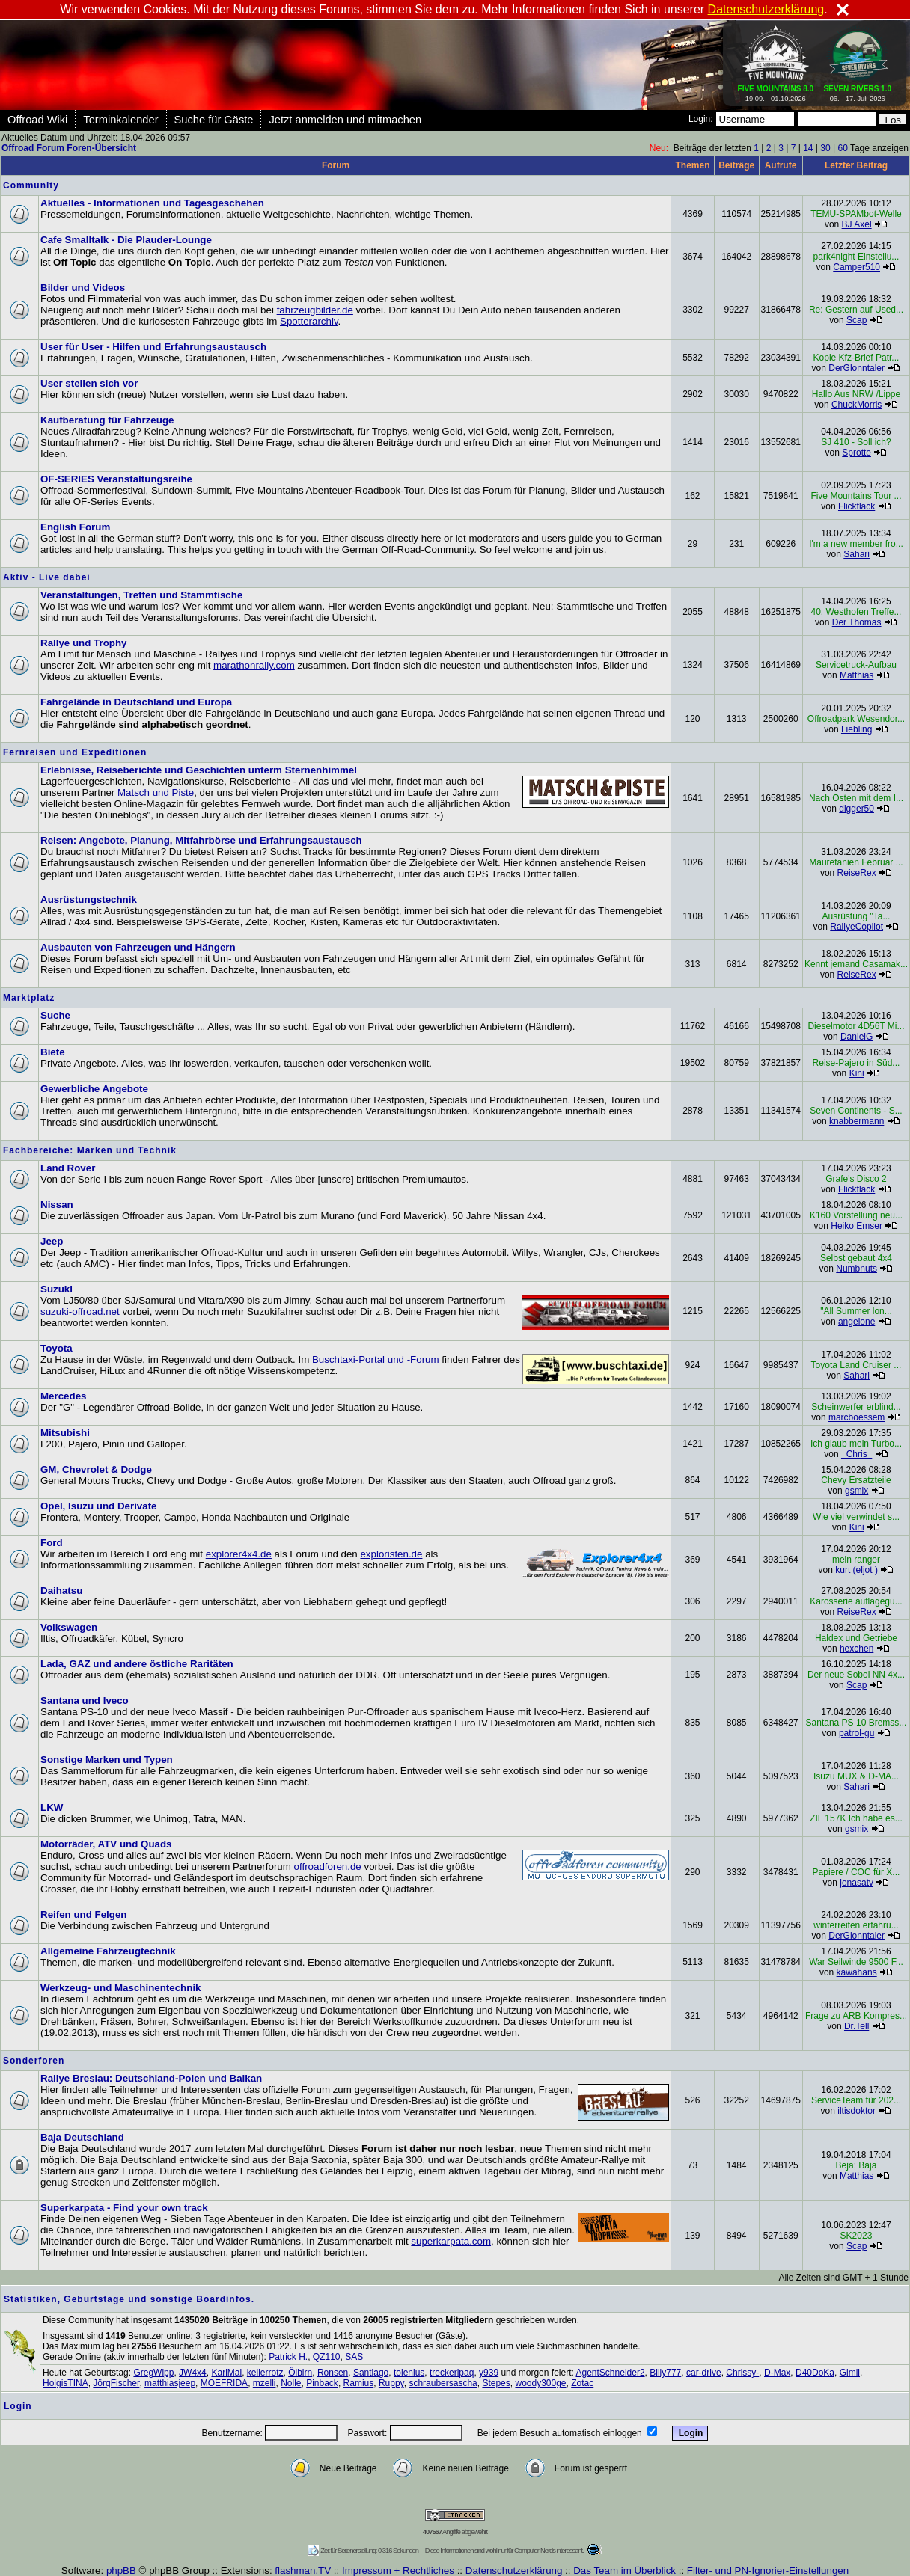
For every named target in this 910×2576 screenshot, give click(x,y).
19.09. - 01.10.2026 (776, 90)
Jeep (51, 1241)
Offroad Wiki (37, 120)
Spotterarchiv (309, 321)
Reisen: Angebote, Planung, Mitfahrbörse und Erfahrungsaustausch (201, 840)
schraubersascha (443, 2383)
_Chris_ (856, 1454)
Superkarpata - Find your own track (124, 2207)
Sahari (856, 554)
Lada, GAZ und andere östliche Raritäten (136, 1663)
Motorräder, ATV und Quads (106, 1844)
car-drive (703, 2372)
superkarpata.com (451, 2241)
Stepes (496, 2383)
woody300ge (540, 2383)
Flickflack (856, 506)
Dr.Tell (856, 2026)
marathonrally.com (254, 665)
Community (31, 185)
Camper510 (856, 267)
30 (825, 148)
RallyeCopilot (856, 926)
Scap (856, 320)
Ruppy (391, 2383)
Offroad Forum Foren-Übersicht (68, 148)
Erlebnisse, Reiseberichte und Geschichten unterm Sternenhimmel (198, 770)
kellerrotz (265, 2372)
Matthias (856, 675)
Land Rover (67, 1168)
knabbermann (856, 1121)
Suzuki (56, 1289)
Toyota (56, 1348)
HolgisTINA (65, 2383)
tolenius (409, 2372)
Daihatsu (61, 1590)
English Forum (75, 527)
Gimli (850, 2372)
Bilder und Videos (82, 287)
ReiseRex (856, 873)
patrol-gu (856, 1733)
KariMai (226, 2372)
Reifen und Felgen (83, 1914)
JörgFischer (116, 2383)
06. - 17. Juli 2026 (857, 90)
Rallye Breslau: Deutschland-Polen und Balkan (151, 2078)
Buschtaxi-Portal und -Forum (375, 1359)
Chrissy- (742, 2372)
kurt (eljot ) (856, 1570)
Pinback (322, 2383)
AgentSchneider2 (610, 2372)
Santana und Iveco (84, 1700)
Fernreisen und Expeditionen (75, 752)
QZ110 (327, 2357)
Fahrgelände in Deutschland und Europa (136, 702)
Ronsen (332, 2372)
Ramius (358, 2383)
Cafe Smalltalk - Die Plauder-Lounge (126, 239)
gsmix (856, 1490)
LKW (51, 1807)
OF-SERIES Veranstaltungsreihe (116, 479)
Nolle (291, 2383)
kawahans (857, 1972)
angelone (856, 1321)
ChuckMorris (856, 404)
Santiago (370, 2372)
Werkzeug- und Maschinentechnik (120, 1987)
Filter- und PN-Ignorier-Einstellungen (768, 2570)
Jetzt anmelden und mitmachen (345, 120)
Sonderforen (33, 2060)
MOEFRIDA (224, 2383)
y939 (488, 2372)
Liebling (856, 729)
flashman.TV (303, 2570)
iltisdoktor (856, 2111)
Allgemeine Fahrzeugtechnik (108, 1951)
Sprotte (856, 452)
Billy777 (665, 2372)
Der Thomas (857, 622)
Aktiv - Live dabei (47, 577)
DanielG (856, 1036)
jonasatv (856, 1882)
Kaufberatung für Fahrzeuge (107, 420)
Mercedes (63, 1396)
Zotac (582, 2383)
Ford (51, 1542)
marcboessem (856, 1417)
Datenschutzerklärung (514, 2570)
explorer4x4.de (239, 1554)
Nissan (56, 1204)
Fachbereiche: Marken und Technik (90, 1150)
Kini (856, 1073)
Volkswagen (68, 1627)
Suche (55, 1015)
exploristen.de (391, 1554)
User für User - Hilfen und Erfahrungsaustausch (153, 346)
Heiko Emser (856, 1226)
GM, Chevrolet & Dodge (96, 1469)
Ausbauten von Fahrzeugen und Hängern (138, 947)
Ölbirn (300, 2372)
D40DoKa (815, 2372)
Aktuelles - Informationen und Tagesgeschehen (152, 203)
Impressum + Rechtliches (398, 2570)
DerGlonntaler (856, 368)
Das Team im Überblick (624, 2570)
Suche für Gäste (214, 120)
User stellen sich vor (89, 383)
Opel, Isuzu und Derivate (98, 1506)
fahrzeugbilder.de (315, 310)
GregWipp (153, 2372)
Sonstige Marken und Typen (106, 1759)
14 (808, 148)
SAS (354, 2357)
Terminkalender (120, 120)
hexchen (856, 1648)
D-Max (777, 2372)
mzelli (264, 2383)
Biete (52, 1052)
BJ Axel (857, 224)
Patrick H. (288, 2357)
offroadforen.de (327, 1866)
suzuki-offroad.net (80, 1311)
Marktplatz (29, 998)
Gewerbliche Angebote (94, 1088)
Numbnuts (856, 1268)
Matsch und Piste (155, 792)
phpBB (121, 2570)
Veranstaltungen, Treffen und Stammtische (141, 595)
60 (842, 148)
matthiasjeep (169, 2383)
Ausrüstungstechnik (88, 899)
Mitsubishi (65, 1432)
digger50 (856, 808)
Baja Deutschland (82, 2137)
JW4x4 (193, 2372)
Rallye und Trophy (83, 642)
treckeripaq (452, 2372)
